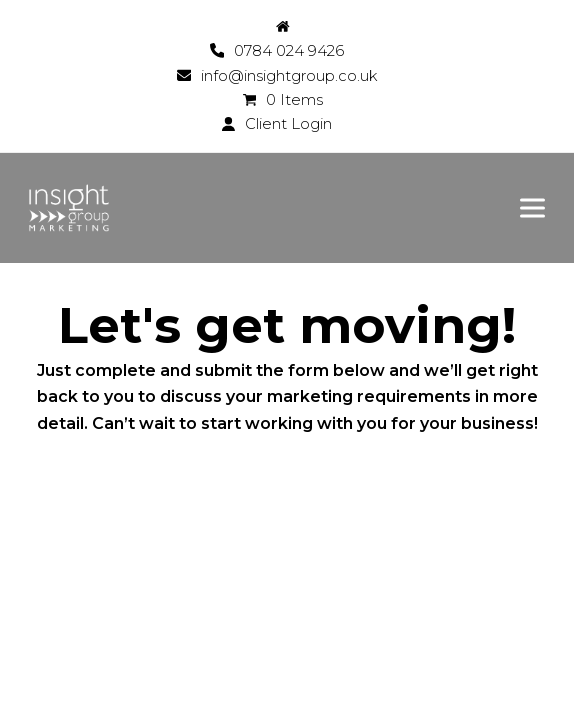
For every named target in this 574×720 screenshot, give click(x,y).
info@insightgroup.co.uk (289, 76)
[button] (532, 207)
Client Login (288, 124)
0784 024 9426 (289, 51)
